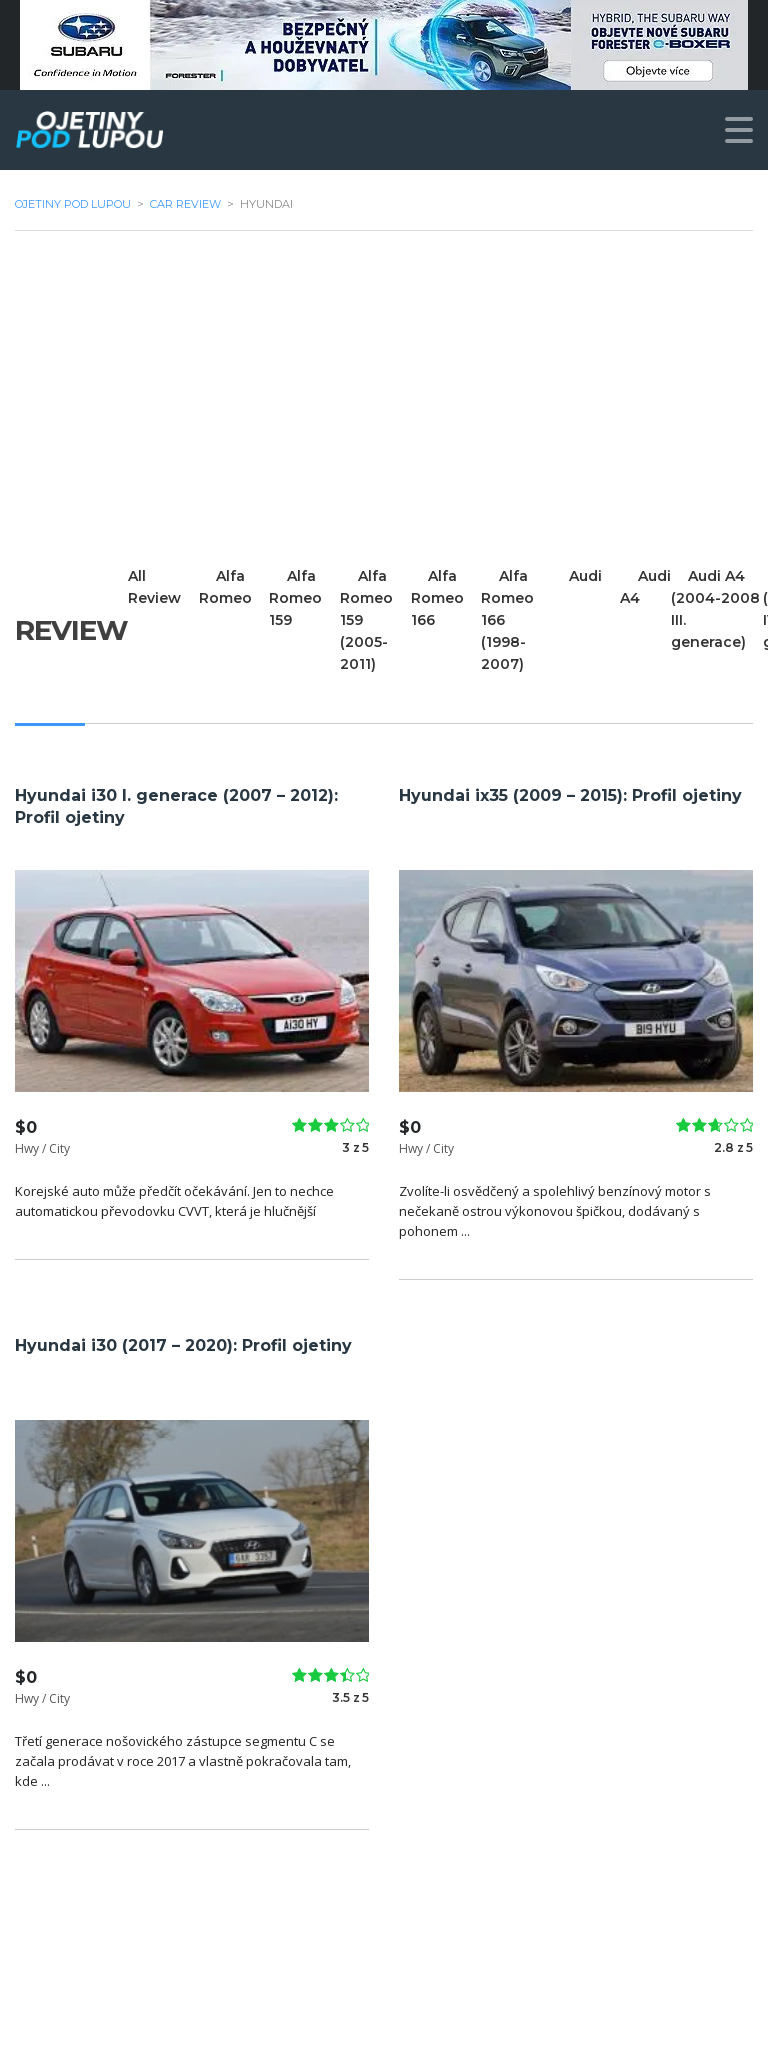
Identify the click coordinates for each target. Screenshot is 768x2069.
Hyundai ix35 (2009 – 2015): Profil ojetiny (570, 795)
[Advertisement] (384, 398)
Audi (588, 576)
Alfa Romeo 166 (438, 598)
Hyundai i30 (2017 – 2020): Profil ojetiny (183, 1345)
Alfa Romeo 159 (296, 598)
